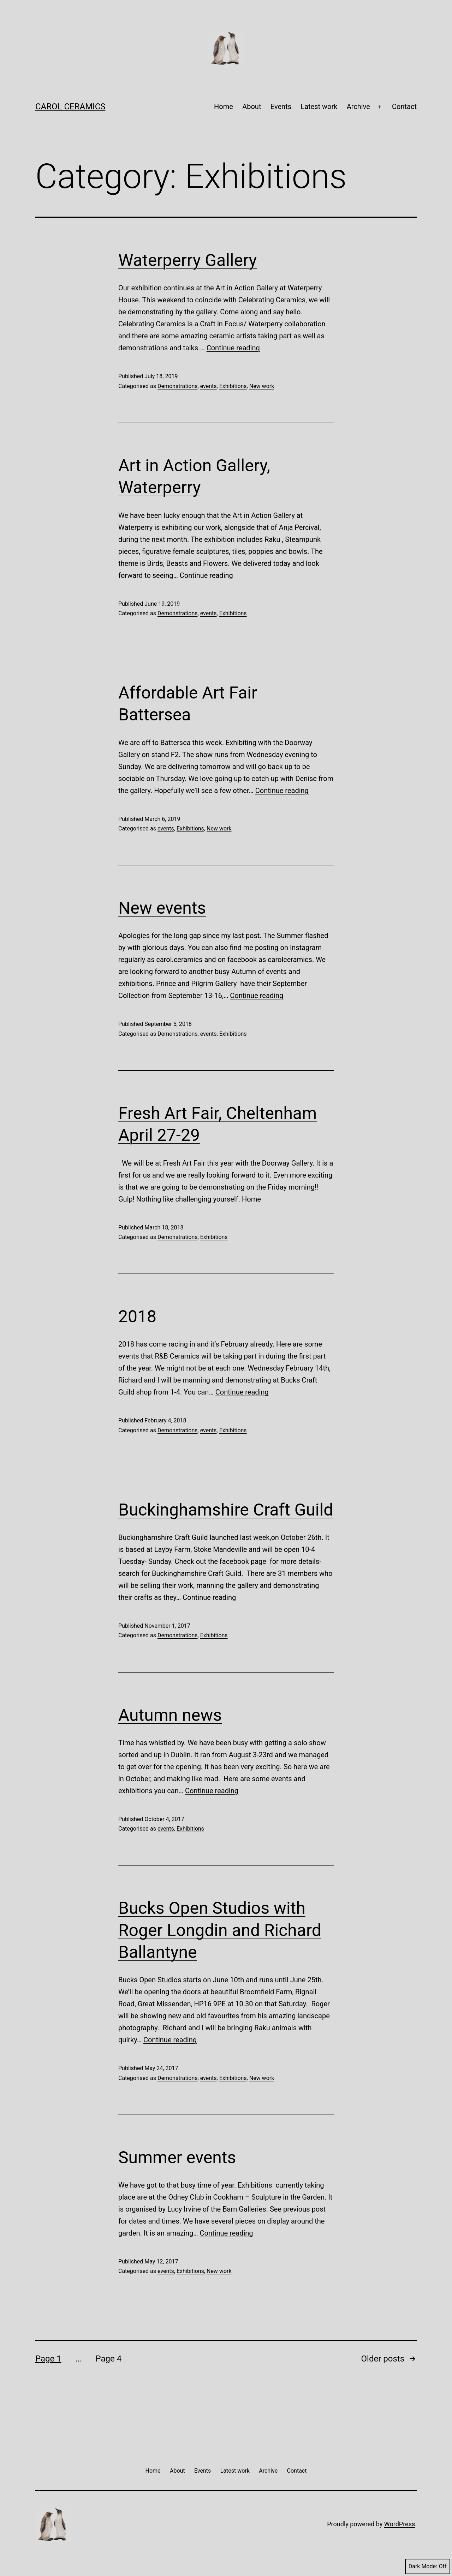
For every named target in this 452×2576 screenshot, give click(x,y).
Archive (358, 106)
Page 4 (108, 2359)
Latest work (319, 106)
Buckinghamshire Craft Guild (225, 1510)
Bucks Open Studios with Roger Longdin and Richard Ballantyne (219, 1930)
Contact (404, 106)
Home (223, 106)
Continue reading (233, 348)
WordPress (399, 2524)
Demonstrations (177, 386)
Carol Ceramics (70, 106)
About (251, 106)
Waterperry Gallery (187, 260)
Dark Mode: (428, 2566)
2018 (137, 1316)
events (208, 386)
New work (261, 386)
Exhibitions (233, 386)
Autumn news (170, 1715)
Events (280, 106)
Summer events (177, 2157)
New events (162, 908)
